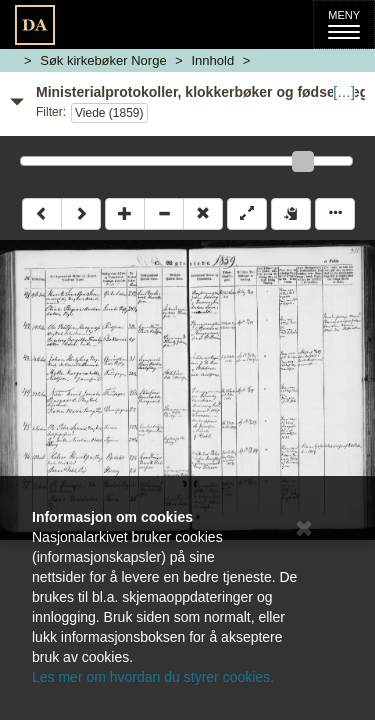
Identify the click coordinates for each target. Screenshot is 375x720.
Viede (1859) (109, 113)
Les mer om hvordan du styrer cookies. (153, 677)
